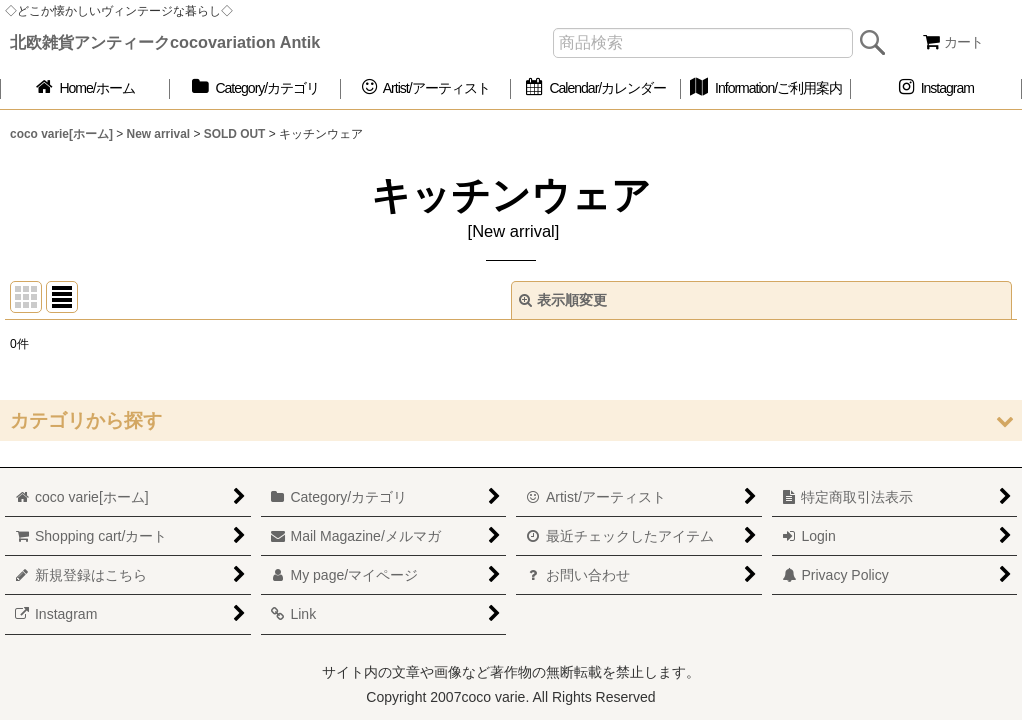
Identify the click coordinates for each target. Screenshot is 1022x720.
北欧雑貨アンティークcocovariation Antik (165, 42)
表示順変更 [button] (563, 300)
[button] (511, 420)
